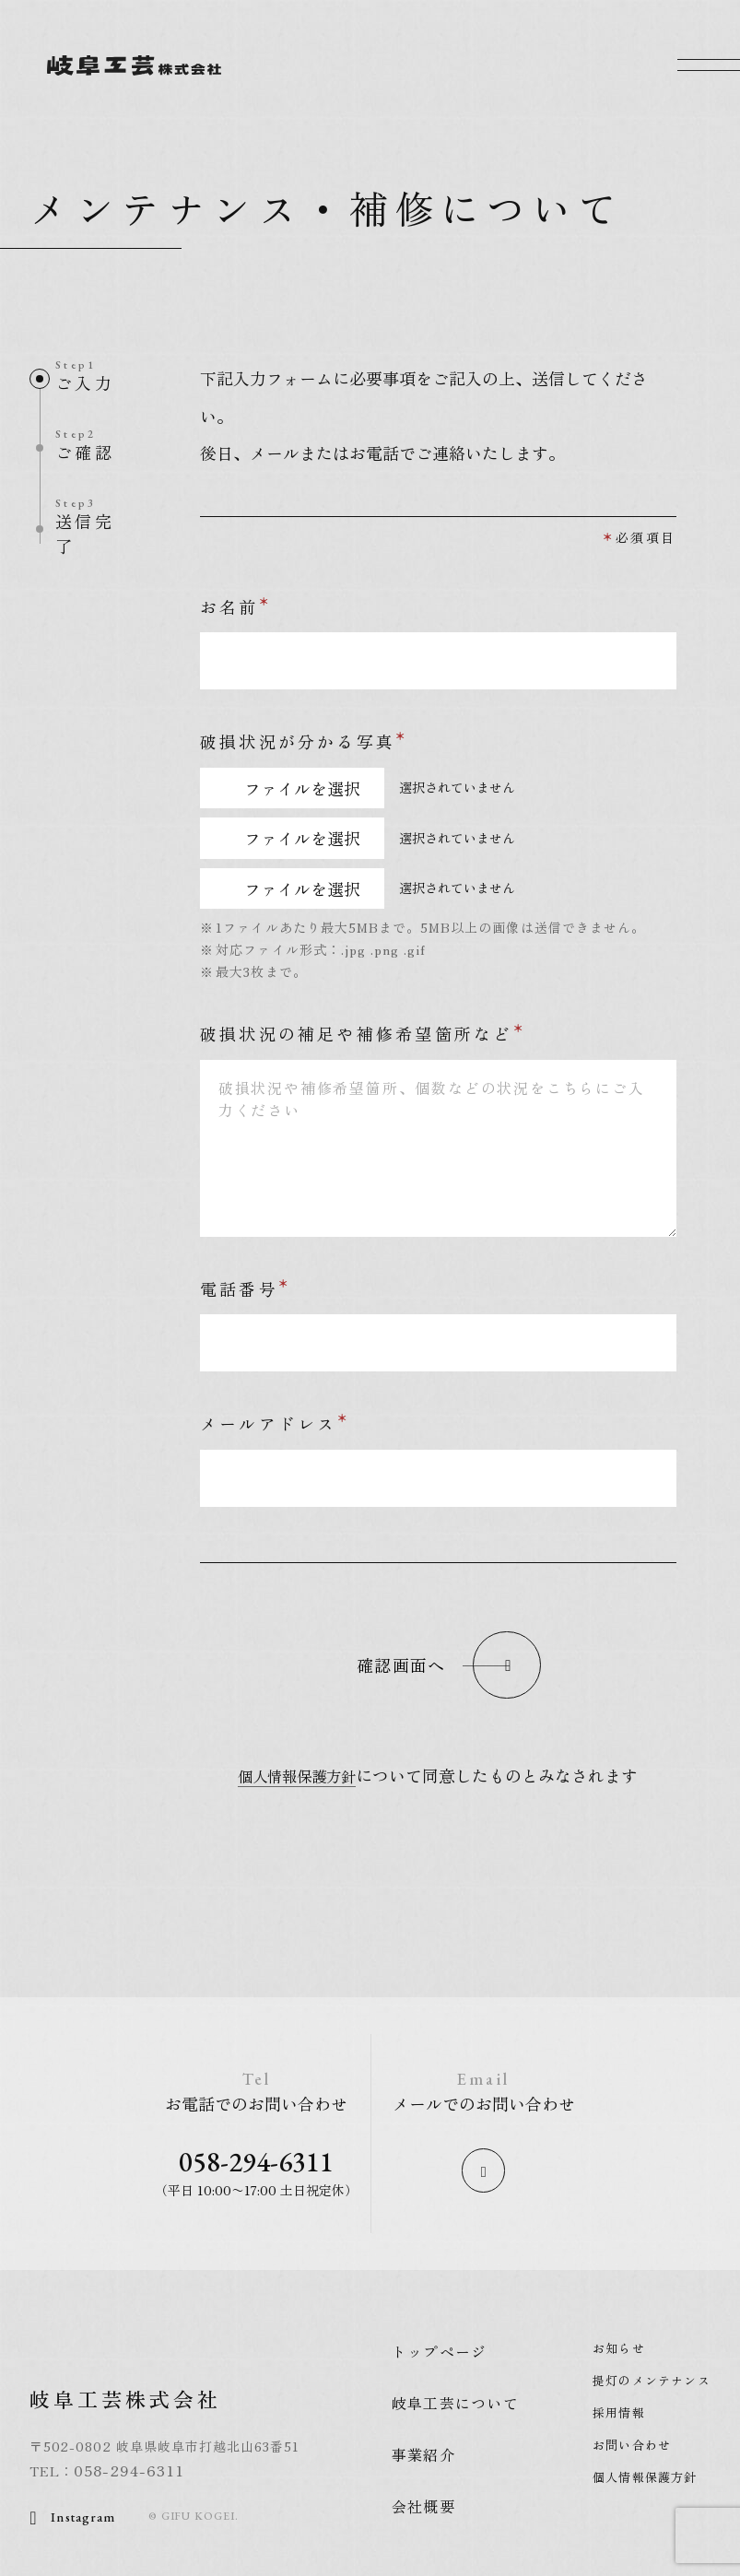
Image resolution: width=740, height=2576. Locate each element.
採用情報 (618, 2416)
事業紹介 (421, 2458)
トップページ (438, 2355)
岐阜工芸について (454, 2406)
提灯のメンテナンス (651, 2384)
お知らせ (618, 2351)
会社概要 (421, 2510)
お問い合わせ (631, 2448)
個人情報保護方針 (296, 1775)
